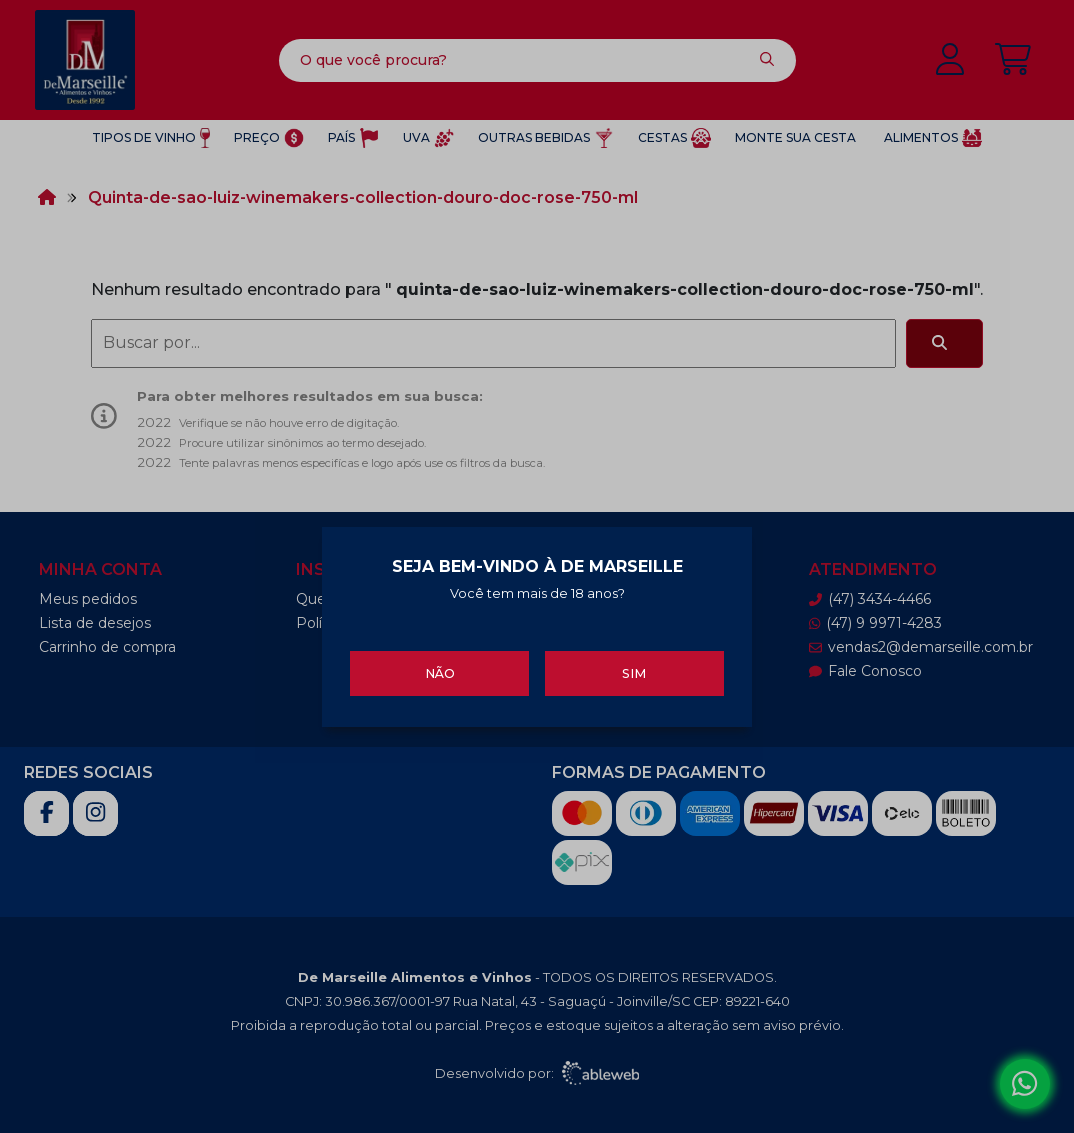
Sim (634, 670)
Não (440, 670)
